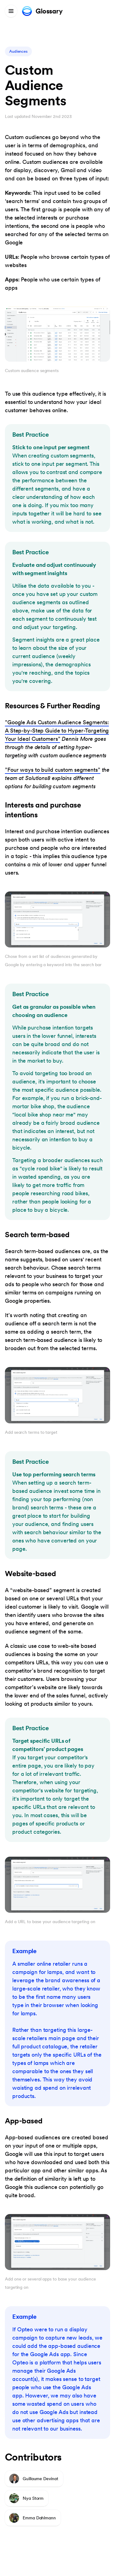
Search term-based (37, 1234)
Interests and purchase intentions (43, 809)
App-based (24, 2121)
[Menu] (11, 11)
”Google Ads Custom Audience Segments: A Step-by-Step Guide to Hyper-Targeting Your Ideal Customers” (57, 730)
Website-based (30, 1573)
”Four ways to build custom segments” (52, 769)
